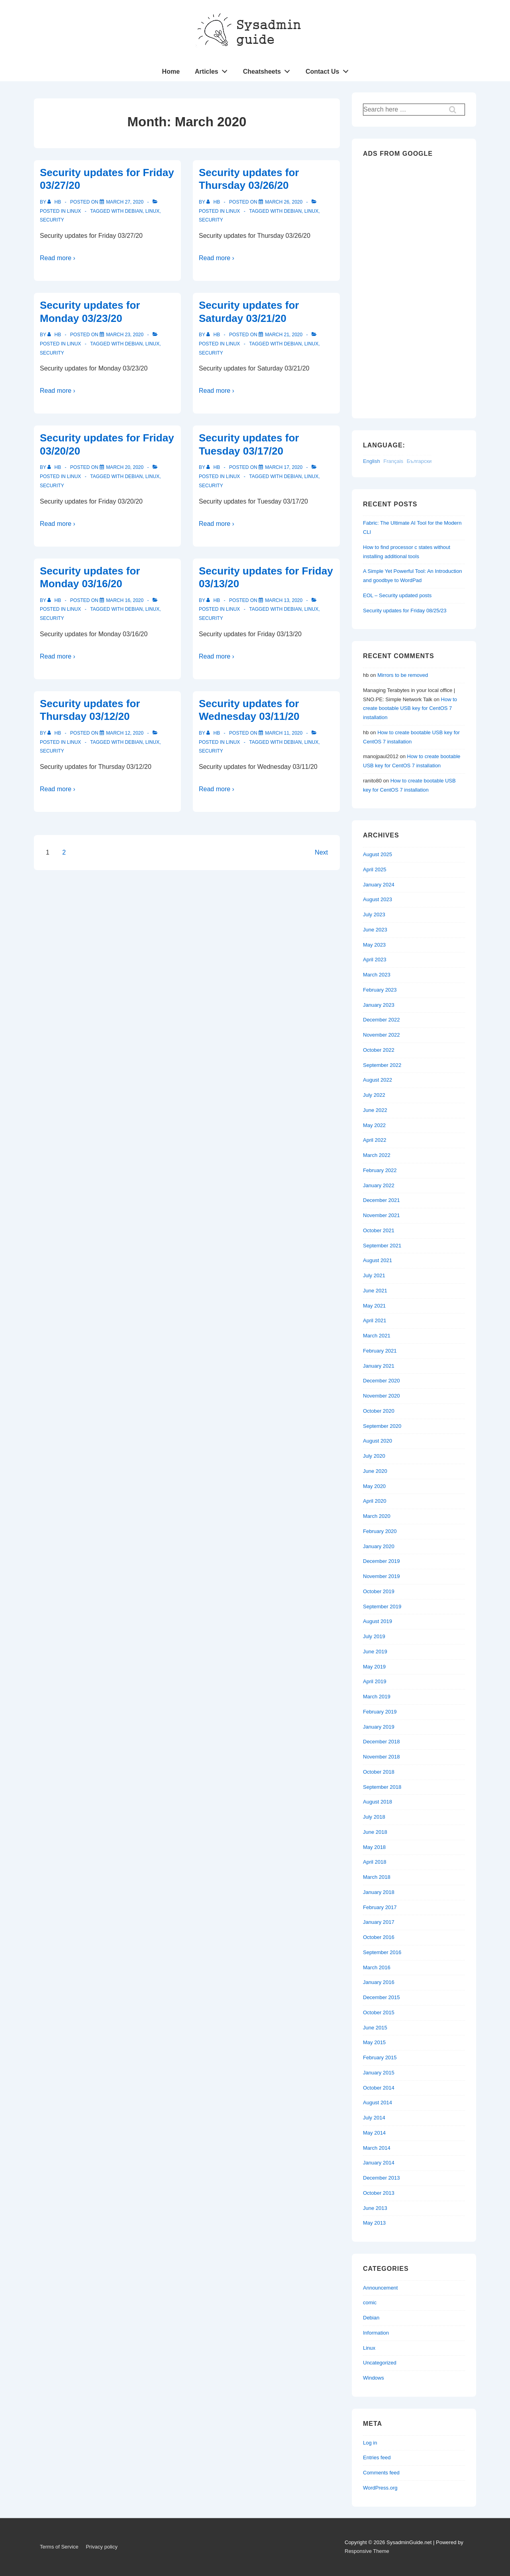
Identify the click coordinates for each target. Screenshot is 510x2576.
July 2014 (374, 2118)
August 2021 (377, 1260)
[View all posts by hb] (54, 202)
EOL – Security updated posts (397, 595)
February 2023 (380, 990)
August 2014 (377, 2102)
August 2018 (377, 1802)
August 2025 (377, 854)
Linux (74, 211)
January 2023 (378, 1005)
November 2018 (381, 1757)
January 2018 (378, 1892)
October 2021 (378, 1230)
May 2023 (374, 945)
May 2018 (374, 1847)
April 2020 (374, 1501)
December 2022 (381, 1020)
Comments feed (381, 2473)
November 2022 (381, 1035)
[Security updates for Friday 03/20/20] (124, 467)
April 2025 (374, 869)
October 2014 (378, 2088)
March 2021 (376, 1336)
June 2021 (375, 1291)
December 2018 (381, 1742)
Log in (370, 2443)
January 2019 (378, 1727)
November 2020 (381, 1396)
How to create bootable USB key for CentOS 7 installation (410, 708)
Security (52, 220)
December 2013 (381, 2178)
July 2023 (374, 914)
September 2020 (382, 1426)
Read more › (57, 258)
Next (321, 852)
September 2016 (382, 1952)
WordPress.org (380, 2488)
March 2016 (376, 1967)
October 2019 (378, 1591)
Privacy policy (101, 2547)
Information (376, 2333)
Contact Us (329, 70)
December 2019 (381, 1561)
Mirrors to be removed (402, 675)
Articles (213, 70)
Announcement (380, 2288)
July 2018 (374, 1817)
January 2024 (378, 885)
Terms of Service (59, 2547)
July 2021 (374, 1275)
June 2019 (375, 1652)
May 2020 (374, 1486)
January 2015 (378, 2073)
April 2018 (374, 1862)
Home (171, 71)
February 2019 (380, 1712)
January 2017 (378, 1922)
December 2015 (381, 1997)
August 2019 (377, 1621)
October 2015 (378, 2012)
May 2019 (374, 1667)
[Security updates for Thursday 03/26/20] (283, 202)
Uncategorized (379, 2363)
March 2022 (376, 1155)
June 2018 (375, 1832)
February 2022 (380, 1170)
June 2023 (375, 930)
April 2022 (374, 1140)
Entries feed (376, 2457)
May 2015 (374, 2042)
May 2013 (374, 2223)
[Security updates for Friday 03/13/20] (283, 600)
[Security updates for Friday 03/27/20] (124, 202)
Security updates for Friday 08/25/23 (405, 611)
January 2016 (378, 1982)
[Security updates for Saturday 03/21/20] (283, 334)
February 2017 (380, 1907)
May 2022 (374, 1125)
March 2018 (376, 1877)
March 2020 (376, 1516)
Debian (134, 211)
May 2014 (374, 2133)
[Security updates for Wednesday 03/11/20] (283, 733)
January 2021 (378, 1366)
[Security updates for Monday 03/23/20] (124, 334)
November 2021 (381, 1215)
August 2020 (377, 1441)
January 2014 (378, 2163)
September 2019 (382, 1607)
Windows (373, 2378)
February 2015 (380, 2057)
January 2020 (378, 1546)
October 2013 (378, 2193)
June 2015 (375, 2028)
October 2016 (378, 1937)
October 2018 (378, 1772)
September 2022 (382, 1065)
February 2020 (380, 1531)
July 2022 (374, 1095)
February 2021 (380, 1351)
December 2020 (381, 1381)
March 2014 (376, 2148)
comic (370, 2302)
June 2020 (375, 1471)
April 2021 (374, 1320)
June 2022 (375, 1110)
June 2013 (375, 2208)
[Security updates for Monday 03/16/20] (124, 600)
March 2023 (376, 975)
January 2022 (378, 1185)
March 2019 (376, 1697)
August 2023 (377, 899)
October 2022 (378, 1050)
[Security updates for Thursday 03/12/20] (124, 733)
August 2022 (377, 1080)
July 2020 (374, 1456)
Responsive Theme (367, 2551)
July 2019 (374, 1636)
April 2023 (374, 960)
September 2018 (382, 1787)
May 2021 (374, 1306)
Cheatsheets (268, 70)
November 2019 (381, 1576)
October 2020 (378, 1411)
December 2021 (381, 1200)
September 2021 (382, 1246)
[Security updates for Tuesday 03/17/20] (283, 467)
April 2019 (374, 1681)
